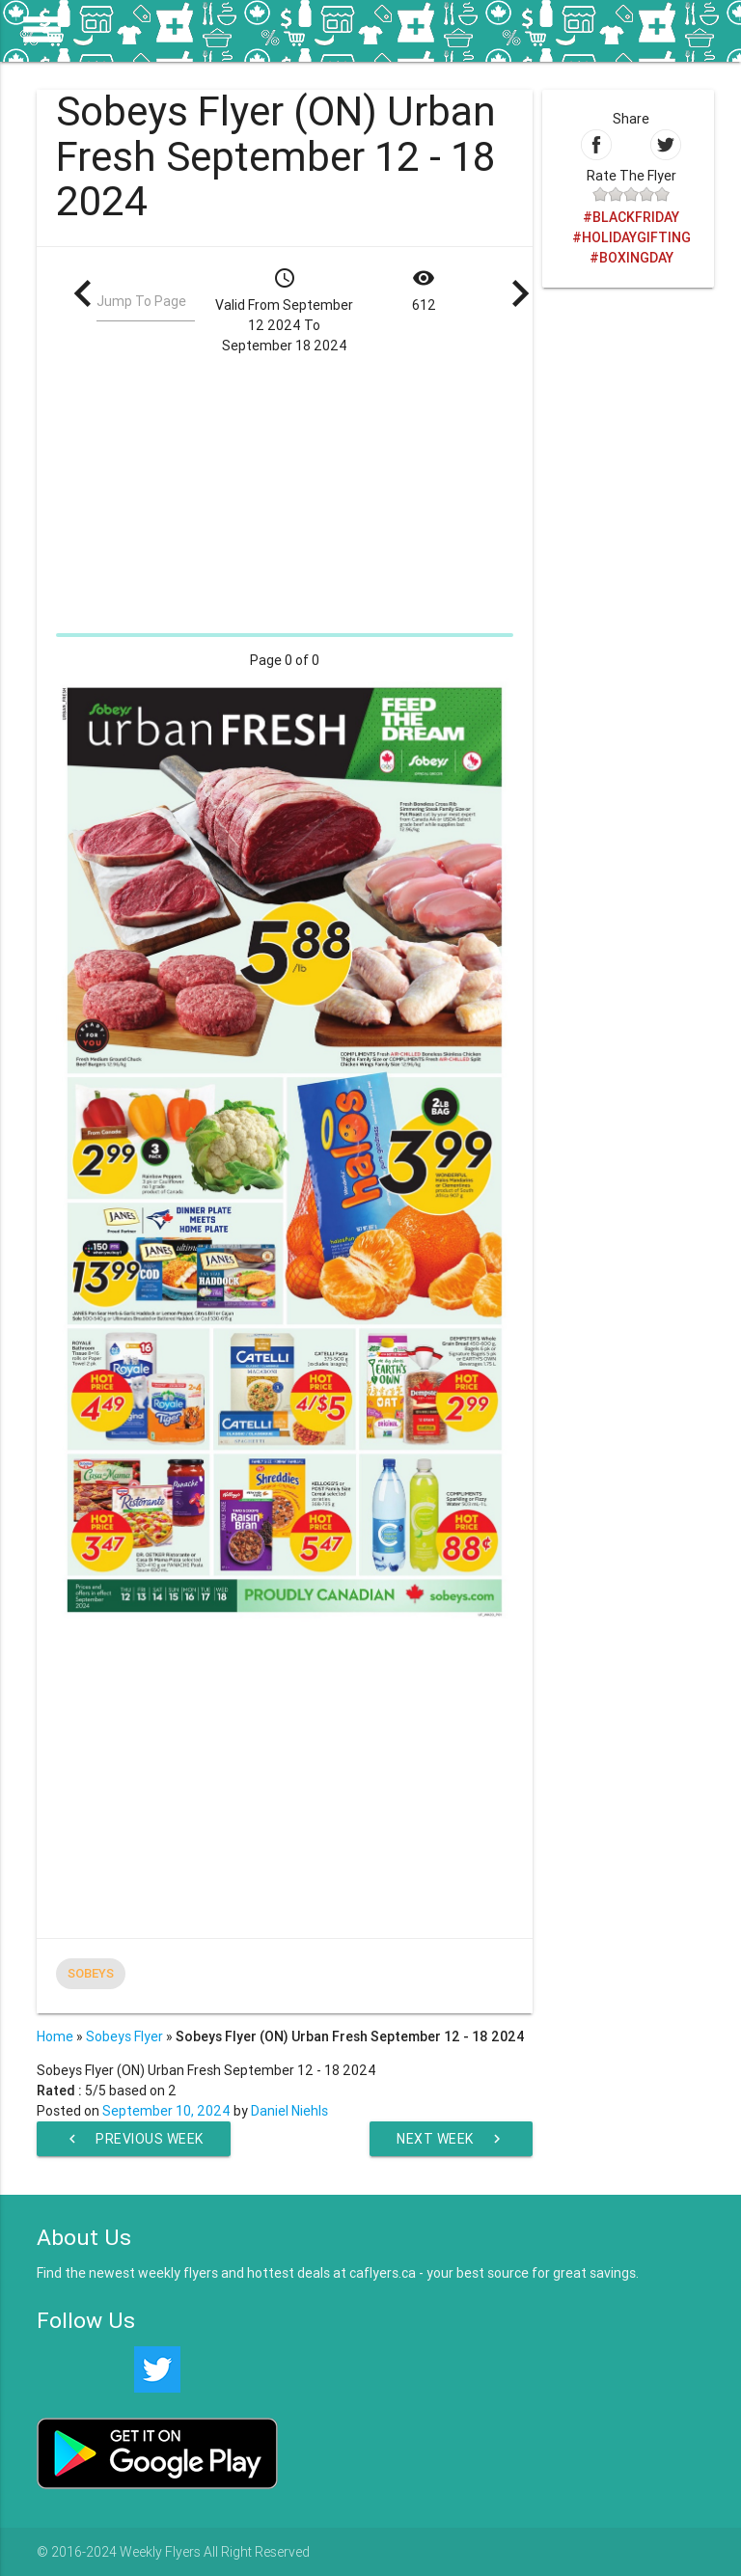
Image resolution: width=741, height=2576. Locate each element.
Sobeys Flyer (124, 2036)
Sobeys (91, 1973)
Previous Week (134, 2138)
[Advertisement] (284, 491)
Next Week (451, 2138)
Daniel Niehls (289, 2110)
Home (55, 2036)
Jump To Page (141, 301)
